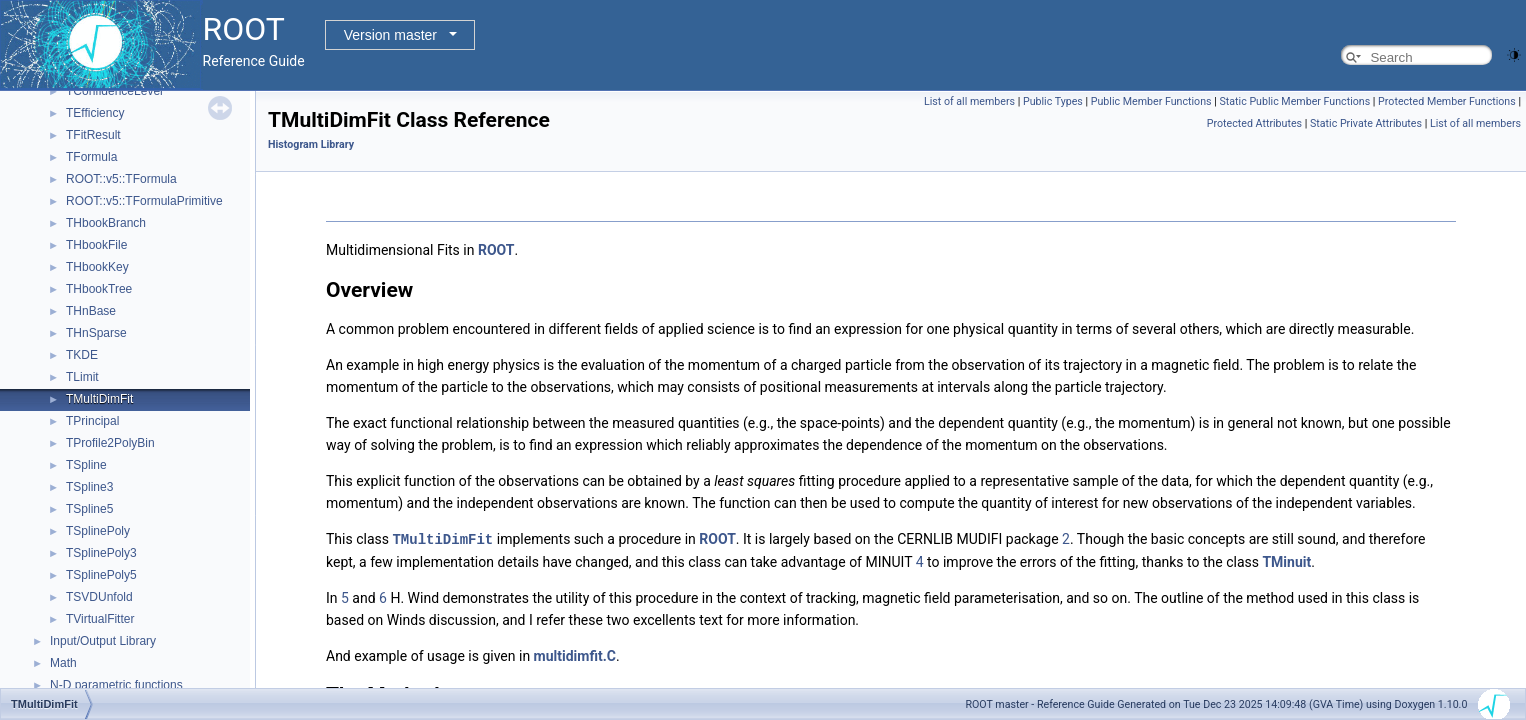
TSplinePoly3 (101, 553)
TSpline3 (89, 487)
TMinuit (1286, 561)
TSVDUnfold (99, 597)
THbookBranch (106, 223)
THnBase (91, 311)
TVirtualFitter (100, 619)
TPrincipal (92, 421)
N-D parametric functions (116, 685)
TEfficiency (95, 113)
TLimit (82, 377)
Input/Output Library (103, 641)
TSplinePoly (98, 531)
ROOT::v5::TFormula (121, 179)
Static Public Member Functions (1294, 101)
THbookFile (96, 245)
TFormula (91, 157)
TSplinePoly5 (101, 575)
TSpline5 (89, 509)
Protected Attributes (1254, 123)
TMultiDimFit (99, 399)
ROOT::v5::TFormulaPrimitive (144, 201)
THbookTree (99, 289)
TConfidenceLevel (114, 91)
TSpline (86, 465)
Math (63, 663)
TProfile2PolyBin (110, 443)
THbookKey (97, 267)
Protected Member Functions (1447, 101)
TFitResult (93, 135)
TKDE (82, 355)
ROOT (496, 250)
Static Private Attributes (1366, 123)
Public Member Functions (1151, 101)
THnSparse (96, 333)
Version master (390, 35)
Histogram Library (311, 144)
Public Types (1053, 101)
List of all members (969, 101)
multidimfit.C (575, 655)
